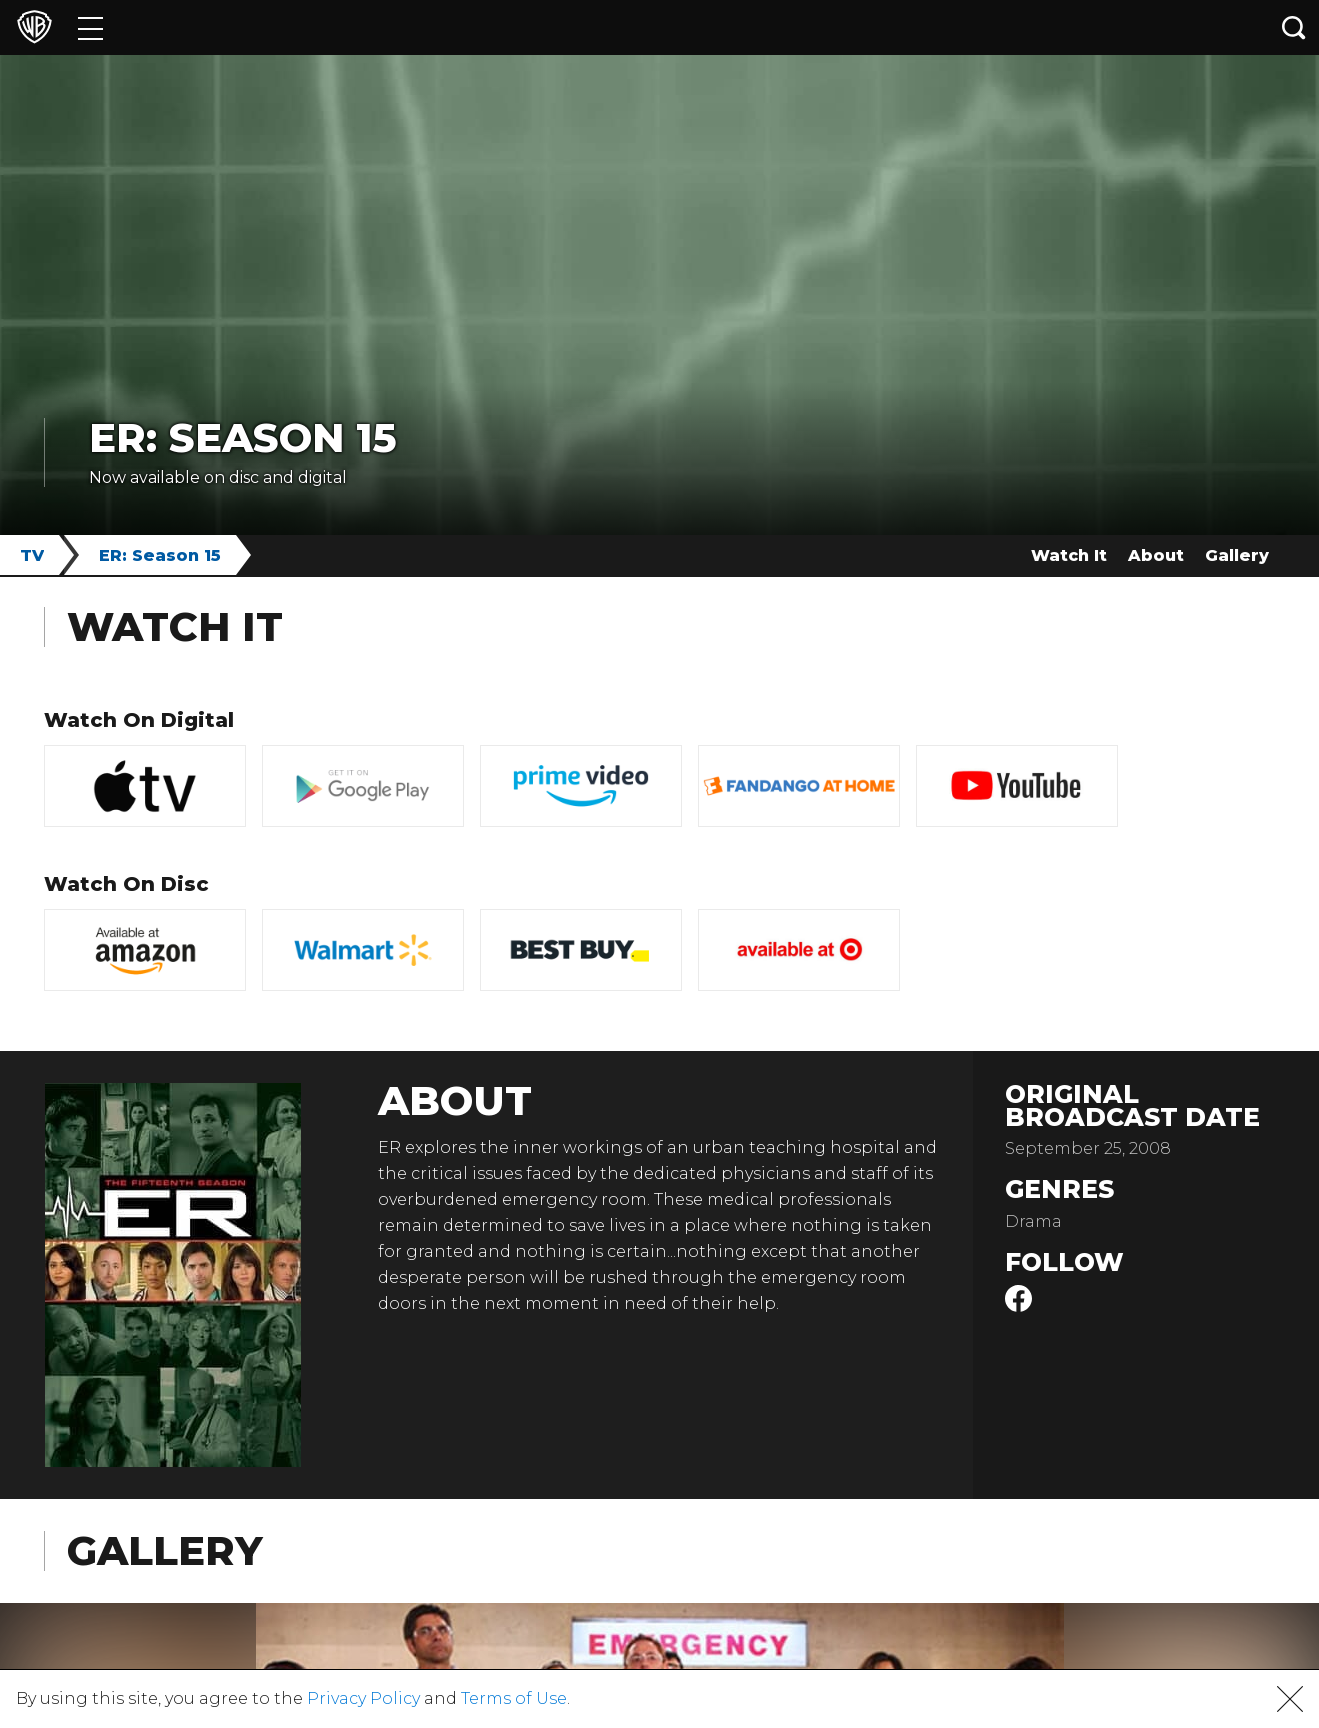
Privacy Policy (363, 1698)
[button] (1290, 1699)
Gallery (1237, 555)
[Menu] (90, 27)
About (1156, 555)
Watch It (1069, 555)
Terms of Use (514, 1698)
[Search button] (1294, 27)
